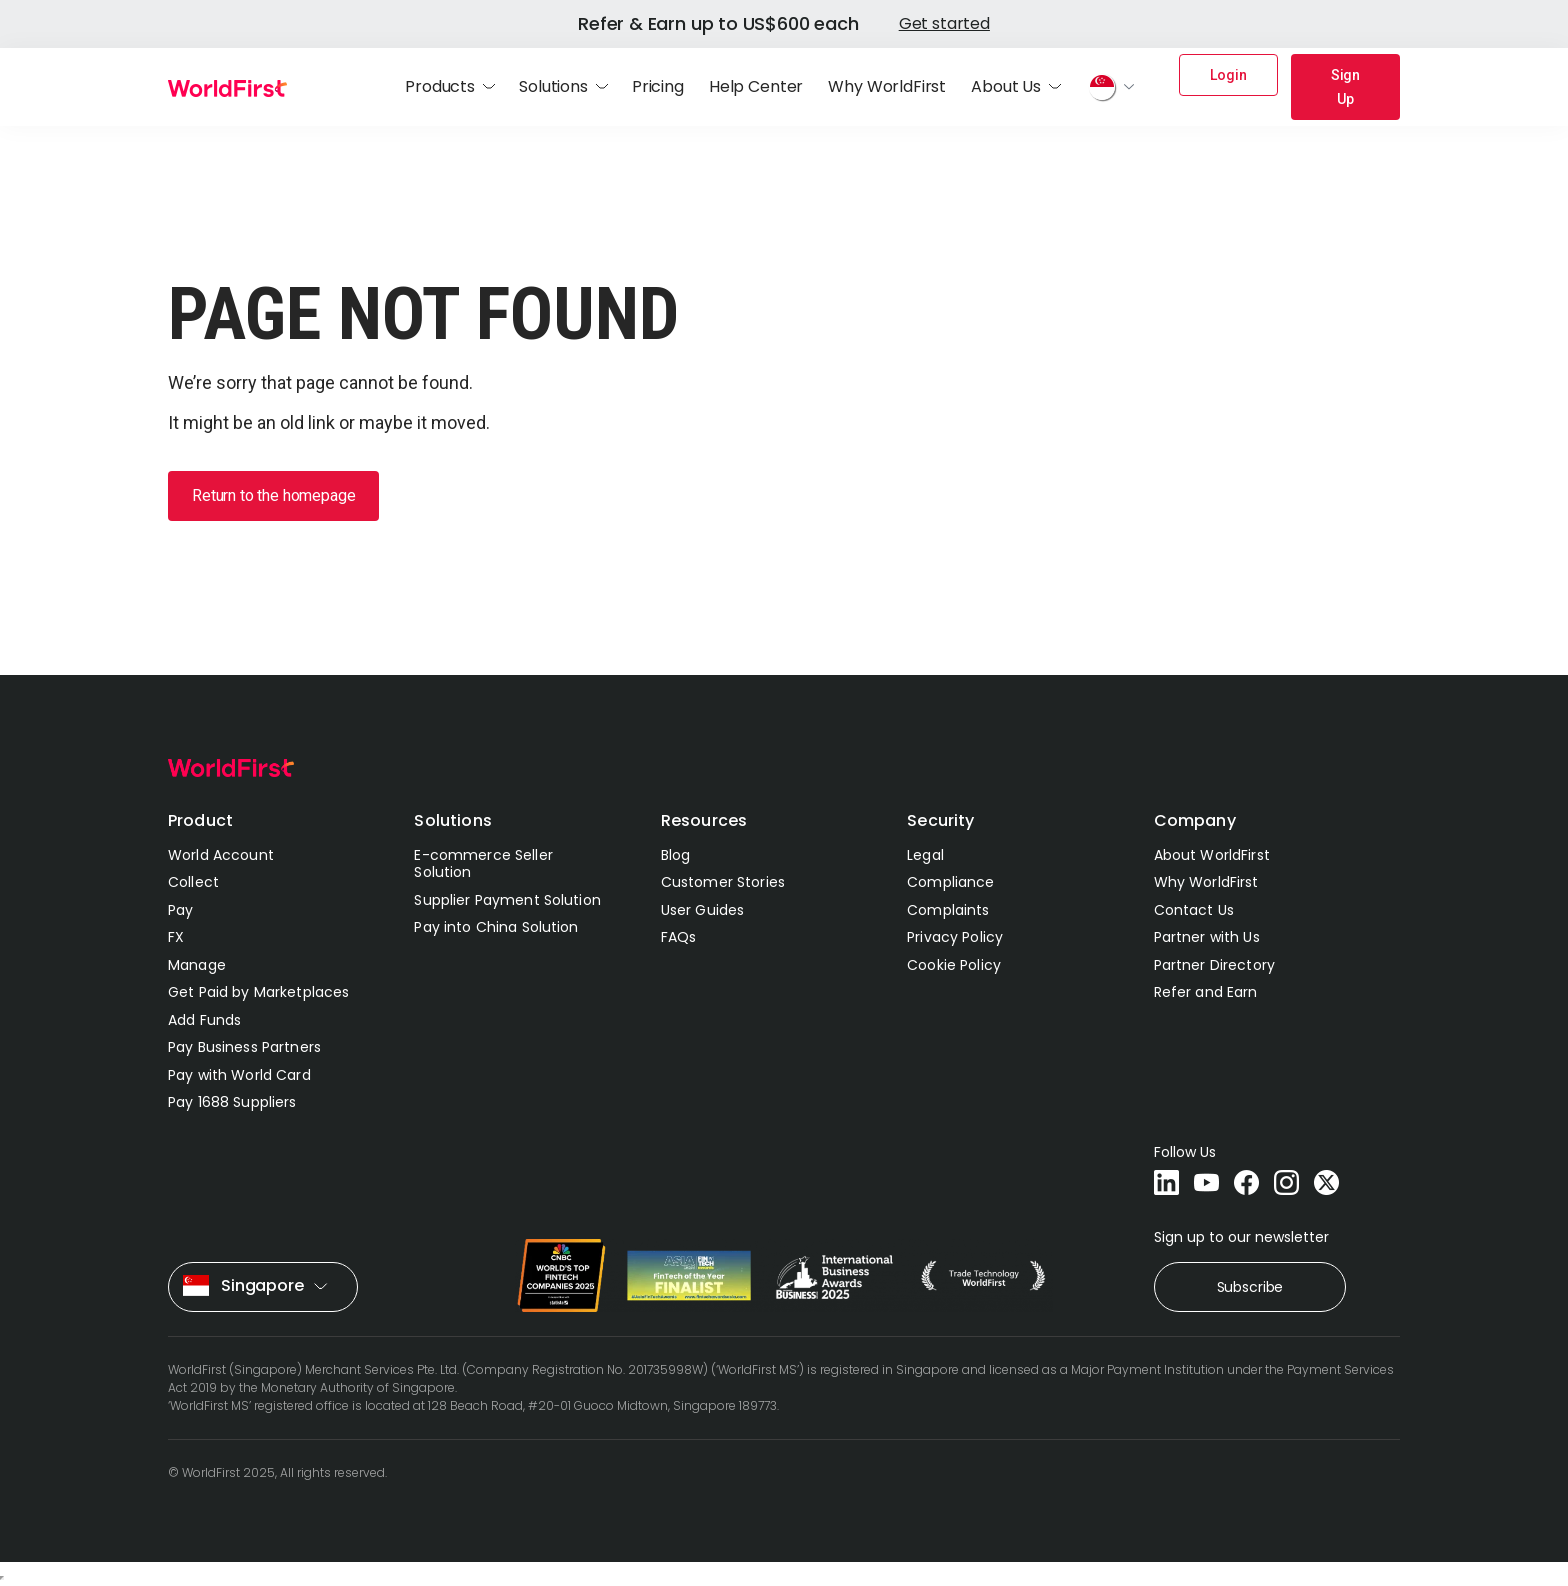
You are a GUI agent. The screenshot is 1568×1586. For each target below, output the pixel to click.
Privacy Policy (955, 937)
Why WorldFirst (887, 87)
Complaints (948, 910)
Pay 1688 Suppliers (232, 1102)
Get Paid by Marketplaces (258, 992)
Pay (180, 910)
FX (176, 937)
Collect (193, 882)
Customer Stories (723, 882)
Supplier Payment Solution (507, 900)
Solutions (553, 87)
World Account (221, 855)
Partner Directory (1214, 965)
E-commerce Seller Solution (483, 864)
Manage (197, 965)
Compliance (950, 882)
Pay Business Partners (244, 1047)
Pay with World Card (239, 1075)
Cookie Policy (954, 965)
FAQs (679, 937)
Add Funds (204, 1020)
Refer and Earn (1206, 992)
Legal (925, 855)
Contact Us (1194, 910)
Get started (944, 23)
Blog (676, 855)
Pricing (658, 87)
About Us (1006, 87)
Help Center (756, 87)
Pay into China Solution (496, 927)
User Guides (703, 910)
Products (440, 87)
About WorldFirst (1212, 855)
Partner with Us (1207, 937)
